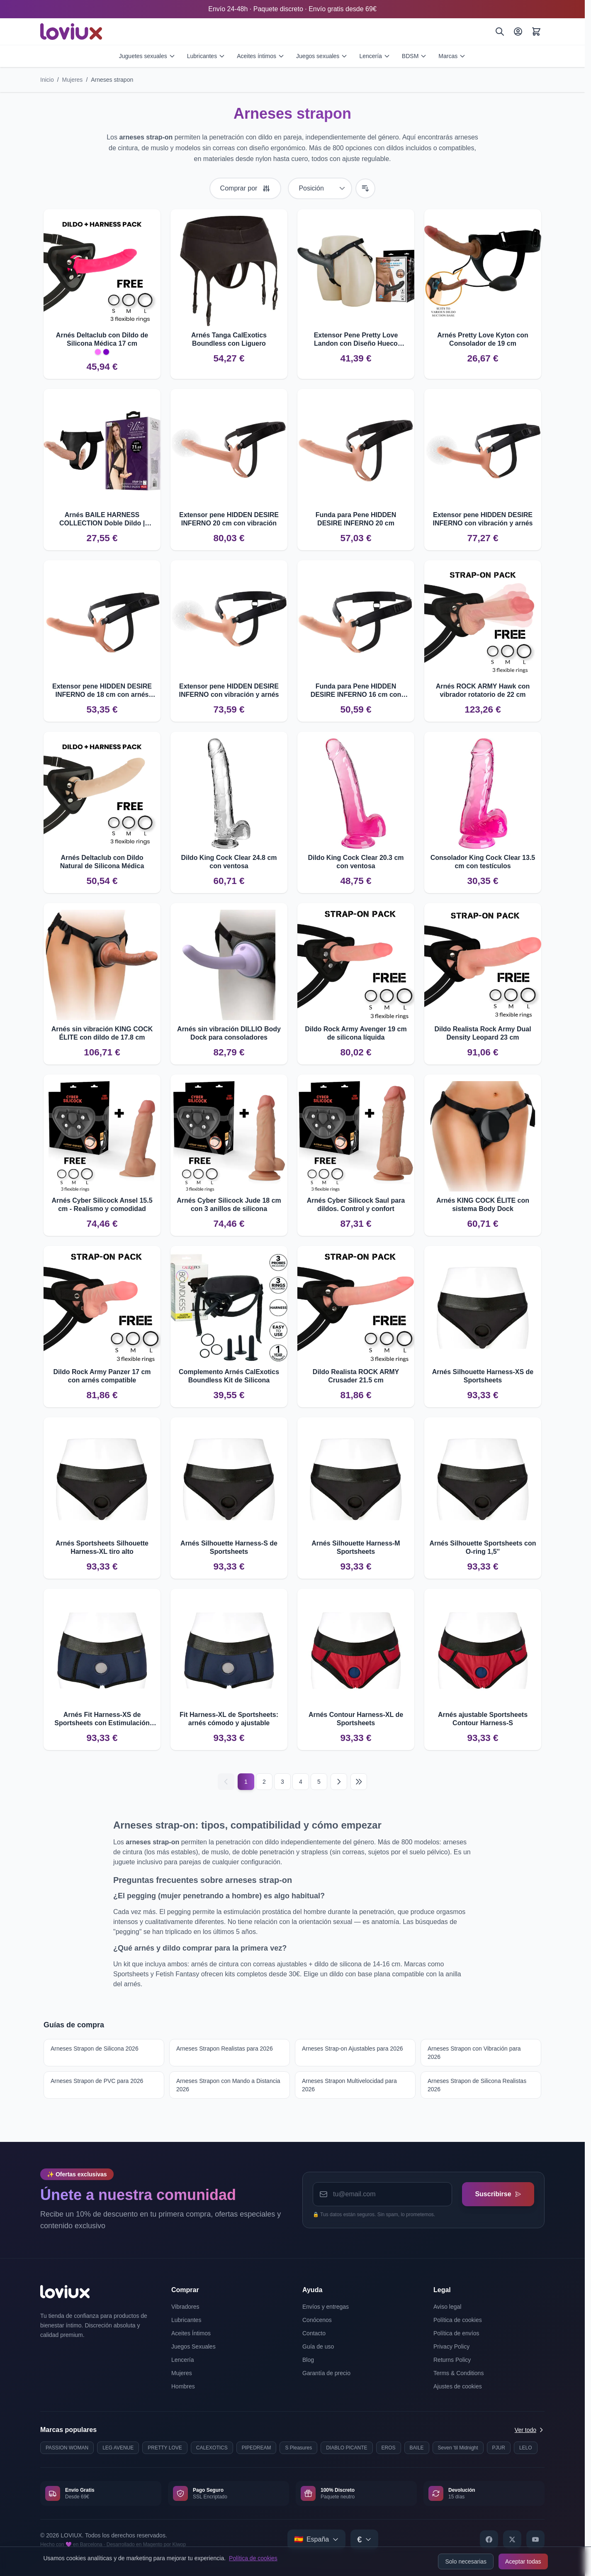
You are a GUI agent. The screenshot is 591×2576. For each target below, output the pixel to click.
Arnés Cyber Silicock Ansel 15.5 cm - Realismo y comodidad (101, 1204)
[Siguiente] (339, 1781)
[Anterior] (226, 1781)
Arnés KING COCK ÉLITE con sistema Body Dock (482, 1204)
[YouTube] (535, 2539)
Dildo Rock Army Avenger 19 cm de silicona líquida (355, 1033)
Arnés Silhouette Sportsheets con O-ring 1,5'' (483, 1547)
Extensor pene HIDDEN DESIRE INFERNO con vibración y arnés (483, 519)
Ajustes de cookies (457, 2386)
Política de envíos (456, 2333)
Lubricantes (206, 56)
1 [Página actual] (246, 1781)
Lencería (374, 56)
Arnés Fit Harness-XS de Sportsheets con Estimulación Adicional (101, 1719)
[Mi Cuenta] (518, 32)
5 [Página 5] (319, 1781)
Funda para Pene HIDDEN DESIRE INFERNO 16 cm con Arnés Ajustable (356, 691)
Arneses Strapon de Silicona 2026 (95, 2048)
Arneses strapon (112, 79)
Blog (308, 2359)
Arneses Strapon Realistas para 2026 (224, 2048)
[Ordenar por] (320, 188)
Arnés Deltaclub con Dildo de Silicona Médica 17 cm (102, 339)
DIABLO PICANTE (346, 2448)
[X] (512, 2539)
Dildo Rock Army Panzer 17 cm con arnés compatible (102, 1376)
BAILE (417, 2448)
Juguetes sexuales (147, 56)
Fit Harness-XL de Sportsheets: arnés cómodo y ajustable (229, 1718)
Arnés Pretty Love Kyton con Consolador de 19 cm (482, 339)
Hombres (183, 2386)
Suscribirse (498, 2194)
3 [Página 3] (282, 1781)
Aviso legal (447, 2306)
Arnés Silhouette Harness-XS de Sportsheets (483, 1376)
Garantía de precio (326, 2373)
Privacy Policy (451, 2346)
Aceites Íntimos (191, 2333)
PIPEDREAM (256, 2448)
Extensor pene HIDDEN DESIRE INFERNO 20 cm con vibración (229, 519)
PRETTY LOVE (165, 2448)
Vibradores (185, 2306)
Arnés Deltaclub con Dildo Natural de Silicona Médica (102, 861)
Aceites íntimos (261, 56)
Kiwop (179, 2544)
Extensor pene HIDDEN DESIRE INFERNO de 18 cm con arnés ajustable (102, 691)
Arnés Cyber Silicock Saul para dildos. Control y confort (356, 1204)
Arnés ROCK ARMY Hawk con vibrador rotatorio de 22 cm (483, 690)
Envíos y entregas (325, 2306)
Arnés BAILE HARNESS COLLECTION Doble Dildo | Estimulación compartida (102, 519)
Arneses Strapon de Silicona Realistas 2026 (477, 2085)
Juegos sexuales (322, 56)
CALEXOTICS (212, 2448)
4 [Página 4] (300, 1781)
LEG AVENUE (118, 2448)
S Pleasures (298, 2448)
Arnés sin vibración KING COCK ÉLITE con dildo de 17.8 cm (102, 1033)
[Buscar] (499, 31)
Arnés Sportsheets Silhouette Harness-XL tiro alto (102, 1547)
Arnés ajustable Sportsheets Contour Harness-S (483, 1718)
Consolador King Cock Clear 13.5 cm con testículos (482, 861)
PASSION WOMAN (67, 2448)
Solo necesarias (465, 2561)
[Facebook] (489, 2539)
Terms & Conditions (458, 2373)
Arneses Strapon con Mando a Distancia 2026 (228, 2085)
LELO (525, 2448)
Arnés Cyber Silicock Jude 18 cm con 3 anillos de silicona (229, 1204)
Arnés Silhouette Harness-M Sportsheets (355, 1547)
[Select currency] (364, 2539)
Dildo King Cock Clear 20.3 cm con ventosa (356, 861)
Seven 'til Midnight (458, 2448)
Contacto (314, 2333)
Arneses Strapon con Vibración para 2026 (474, 2052)
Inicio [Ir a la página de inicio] (47, 79)
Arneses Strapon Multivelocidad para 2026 (349, 2085)
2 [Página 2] (264, 1781)
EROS (389, 2448)
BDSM (414, 56)
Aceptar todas (523, 2561)
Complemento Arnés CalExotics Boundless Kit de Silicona (229, 1376)
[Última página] (358, 1781)
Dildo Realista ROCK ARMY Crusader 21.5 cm (356, 1376)
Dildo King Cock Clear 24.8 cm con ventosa (229, 861)
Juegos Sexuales (193, 2346)
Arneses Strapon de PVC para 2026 (97, 2081)
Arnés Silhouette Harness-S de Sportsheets (228, 1547)
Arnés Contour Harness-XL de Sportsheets (356, 1718)
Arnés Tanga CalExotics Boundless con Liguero (229, 339)
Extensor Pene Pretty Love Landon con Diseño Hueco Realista (356, 340)
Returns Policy (452, 2359)
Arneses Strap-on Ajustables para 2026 (352, 2048)
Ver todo (530, 2430)
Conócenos (317, 2320)
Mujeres (72, 79)
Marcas (452, 56)
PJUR (498, 2448)
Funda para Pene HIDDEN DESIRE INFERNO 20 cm (356, 519)
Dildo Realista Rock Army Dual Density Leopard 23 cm (482, 1033)
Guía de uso (318, 2346)
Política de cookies (253, 2558)
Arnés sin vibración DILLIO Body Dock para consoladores (229, 1033)
